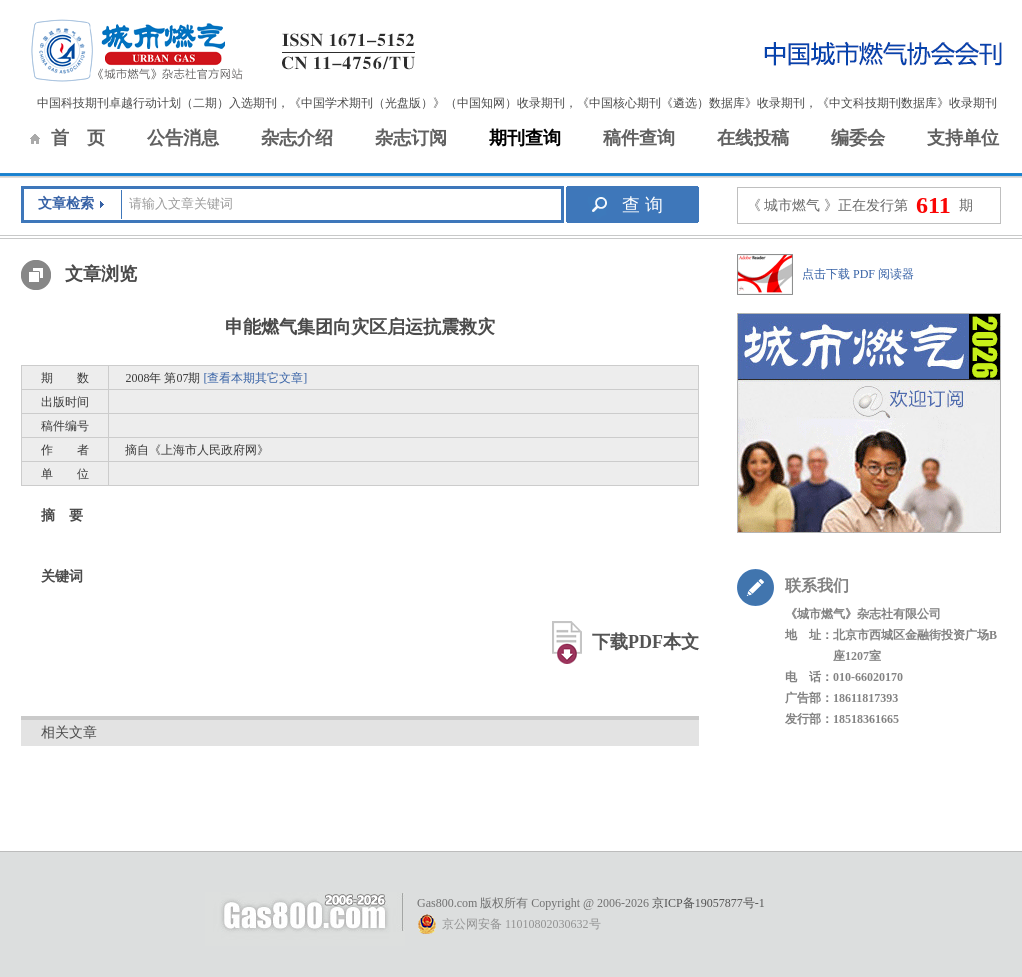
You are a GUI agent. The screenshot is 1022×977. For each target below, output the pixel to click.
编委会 (858, 138)
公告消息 (183, 138)
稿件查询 (639, 138)
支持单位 (963, 138)
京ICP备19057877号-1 (708, 903)
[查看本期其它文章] (255, 378)
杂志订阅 (411, 138)
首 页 (78, 138)
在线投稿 (753, 138)
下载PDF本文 (645, 642)
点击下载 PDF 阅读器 (858, 274)
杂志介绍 (297, 138)
